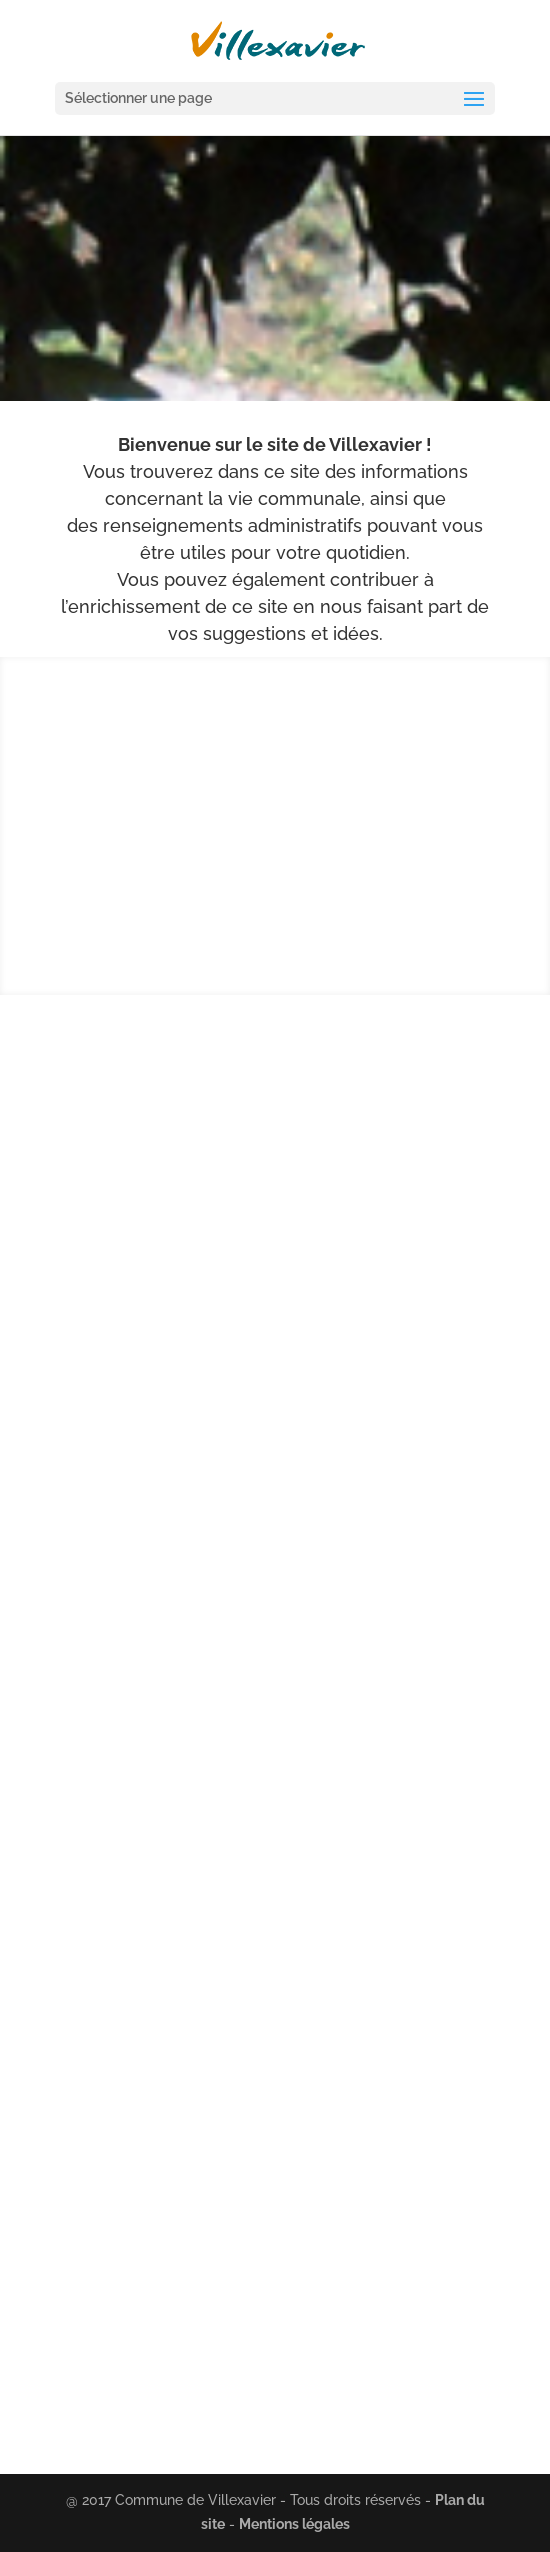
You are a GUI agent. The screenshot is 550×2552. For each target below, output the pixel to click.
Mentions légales (294, 2524)
